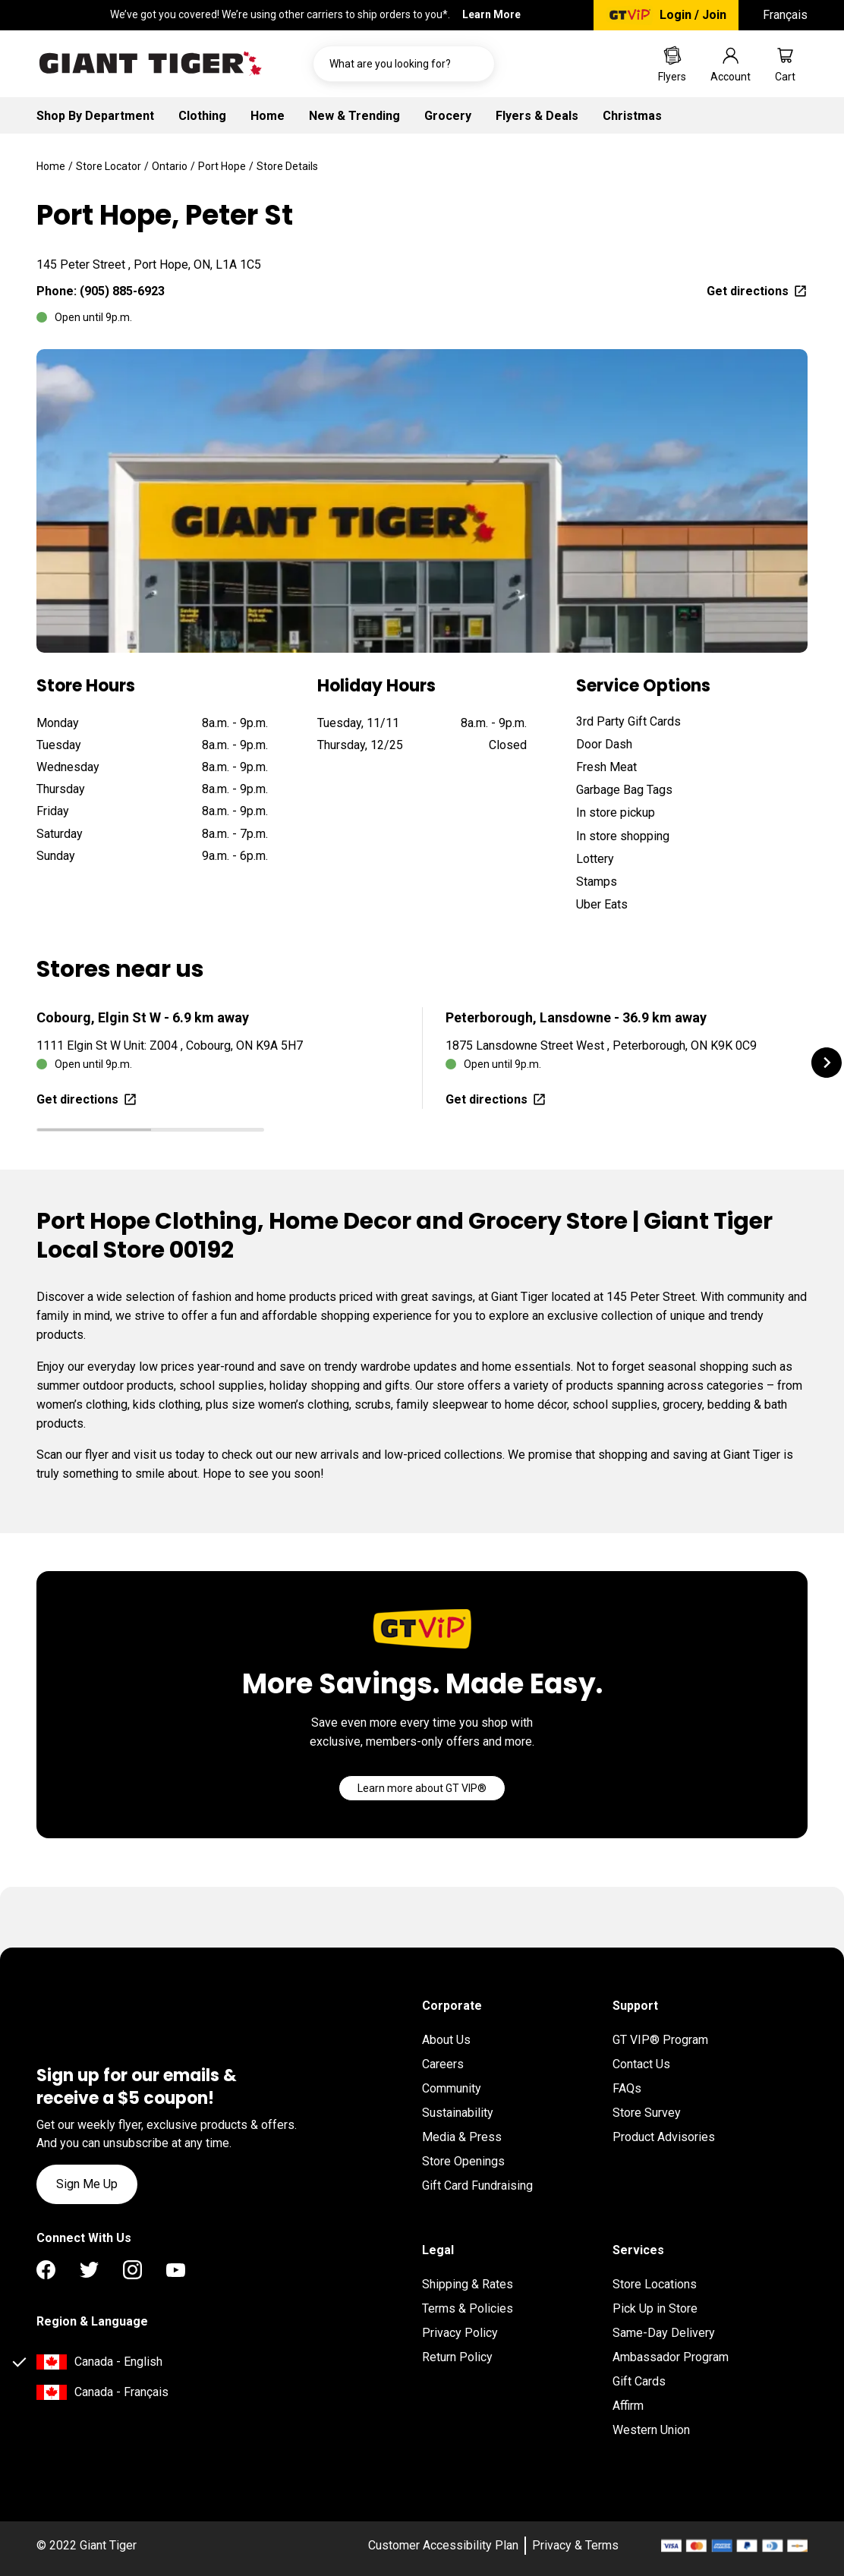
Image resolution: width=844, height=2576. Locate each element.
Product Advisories (664, 2137)
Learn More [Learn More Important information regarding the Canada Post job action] (491, 14)
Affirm (628, 2405)
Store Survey (647, 2112)
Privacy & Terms (575, 2545)
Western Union (651, 2430)
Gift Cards (639, 2381)
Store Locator (108, 166)
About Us (446, 2040)
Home (267, 116)
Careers (443, 2064)
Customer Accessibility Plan (443, 2545)
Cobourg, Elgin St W (142, 1017)
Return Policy (457, 2357)
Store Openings (463, 2161)
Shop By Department (95, 116)
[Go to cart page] (785, 64)
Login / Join (693, 15)
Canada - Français (121, 2392)
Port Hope (222, 166)
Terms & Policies (467, 2308)
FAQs (627, 2088)
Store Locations (655, 2284)
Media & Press (462, 2137)
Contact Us (641, 2064)
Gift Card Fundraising (477, 2185)
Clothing (202, 116)
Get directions (757, 291)
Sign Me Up (87, 2184)
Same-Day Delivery (664, 2333)
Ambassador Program (671, 2357)
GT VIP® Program (660, 2040)
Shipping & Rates (467, 2284)
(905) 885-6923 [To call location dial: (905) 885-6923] (122, 291)
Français (785, 15)
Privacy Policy (460, 2333)
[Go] (422, 1788)
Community (451, 2088)
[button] (826, 1062)
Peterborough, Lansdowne (576, 1017)
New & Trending (354, 116)
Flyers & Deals (537, 116)
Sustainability (457, 2112)
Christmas (632, 116)
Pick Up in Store (655, 2308)
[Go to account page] (730, 64)
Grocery (447, 116)
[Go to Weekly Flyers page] (672, 64)
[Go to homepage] (150, 64)
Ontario (169, 166)
